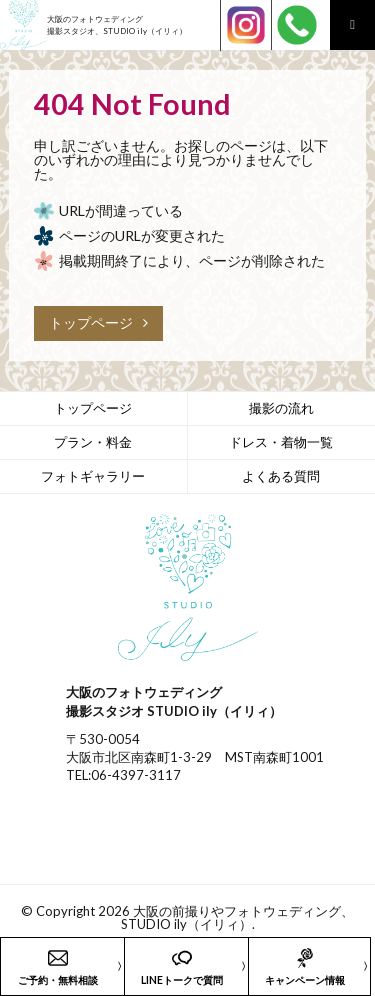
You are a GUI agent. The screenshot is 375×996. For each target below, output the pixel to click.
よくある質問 (281, 476)
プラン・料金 (93, 442)
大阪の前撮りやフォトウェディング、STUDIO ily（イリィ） (238, 917)
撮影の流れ (281, 408)
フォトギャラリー (93, 476)
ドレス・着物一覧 (281, 442)
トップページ (98, 322)
